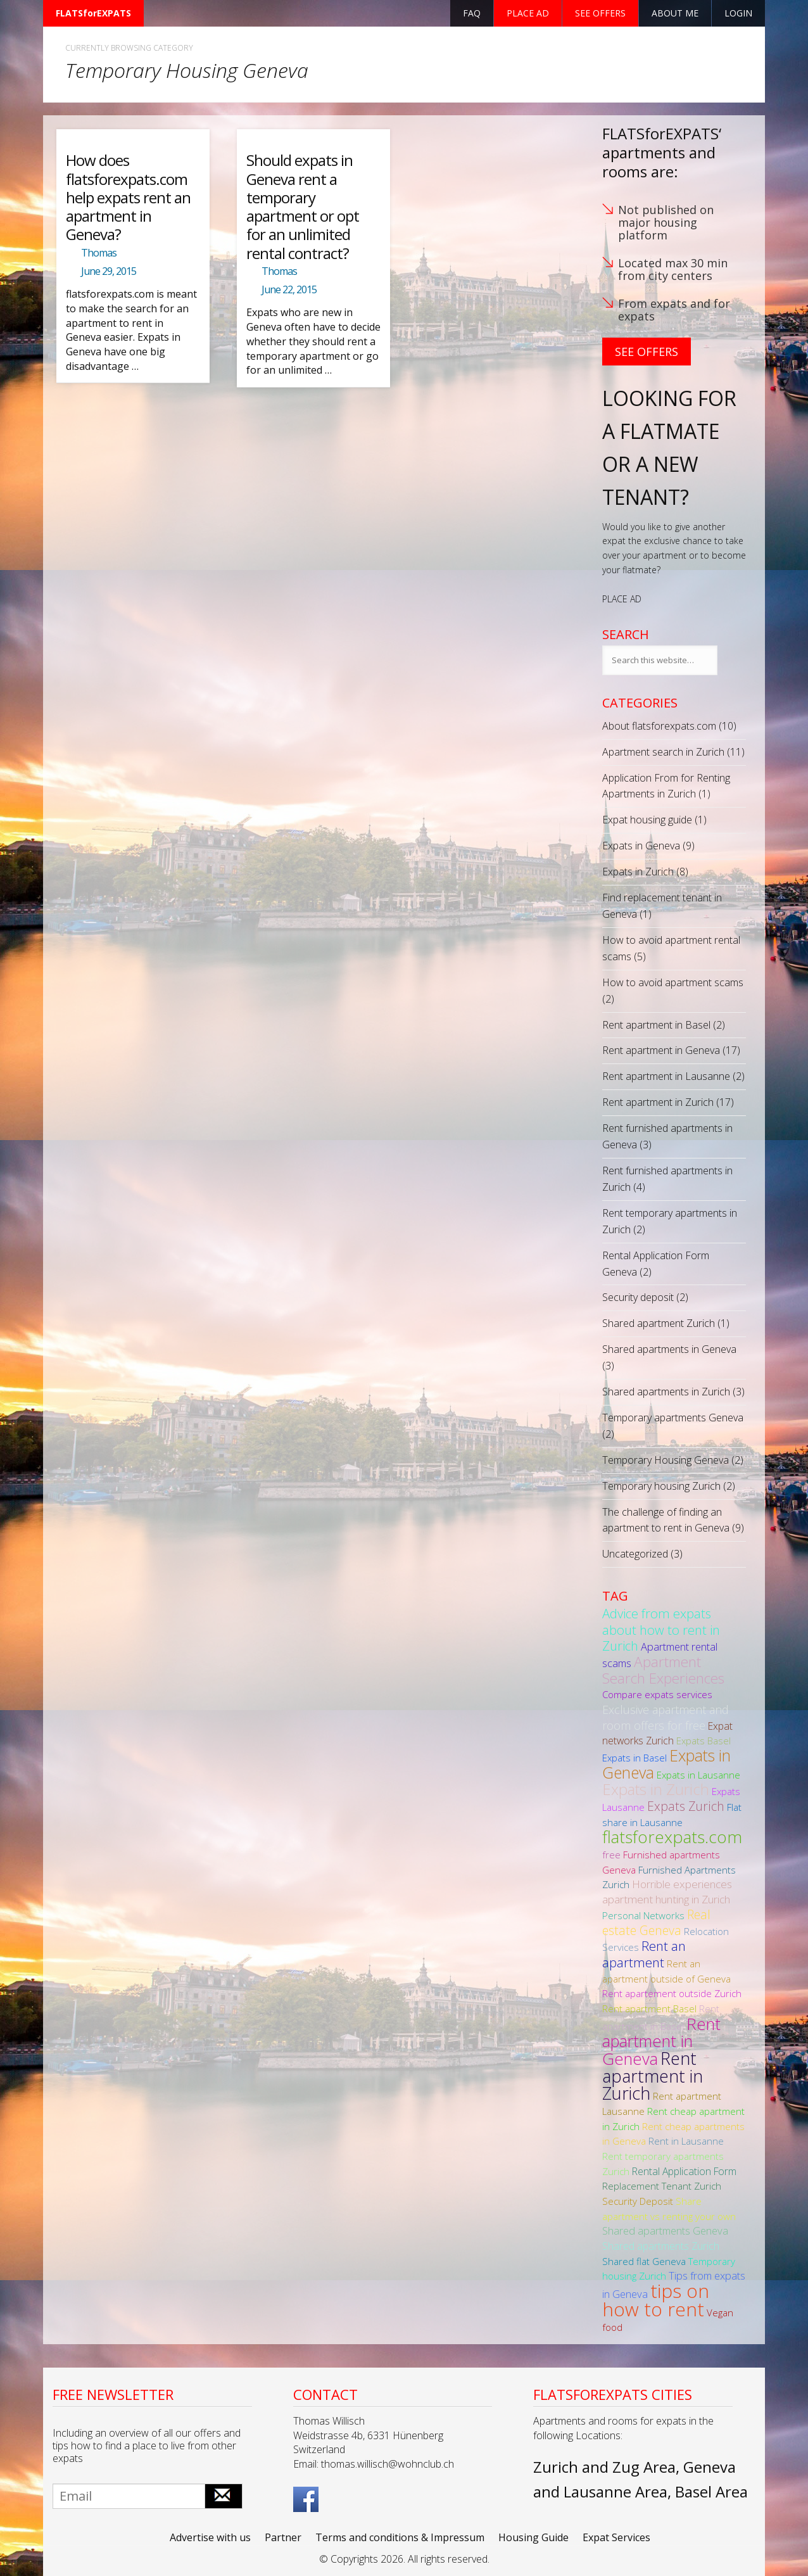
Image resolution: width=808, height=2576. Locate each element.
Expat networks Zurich (667, 1733)
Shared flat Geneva (644, 2261)
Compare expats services (657, 1694)
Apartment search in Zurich (663, 752)
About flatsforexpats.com (659, 726)
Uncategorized (635, 1554)
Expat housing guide (647, 820)
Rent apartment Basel (649, 2008)
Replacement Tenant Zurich (661, 2185)
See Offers (646, 351)
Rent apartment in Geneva (661, 1050)
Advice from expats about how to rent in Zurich (661, 1629)
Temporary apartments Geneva (672, 1417)
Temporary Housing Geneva (665, 1460)
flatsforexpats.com (672, 1836)
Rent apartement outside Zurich (672, 1993)
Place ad (528, 13)
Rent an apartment (644, 1954)
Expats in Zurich (638, 872)
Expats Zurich (685, 1806)
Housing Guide (533, 2537)
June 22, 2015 (289, 289)
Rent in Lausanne (686, 2141)
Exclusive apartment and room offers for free (665, 1717)
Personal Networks (643, 1915)
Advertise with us (210, 2537)
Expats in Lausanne (698, 1774)
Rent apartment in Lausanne (666, 1076)
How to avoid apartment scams (672, 982)
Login (738, 13)
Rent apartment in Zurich (658, 1102)
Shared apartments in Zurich (666, 1392)
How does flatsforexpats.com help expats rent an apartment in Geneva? (128, 196)
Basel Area (711, 2491)
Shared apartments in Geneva (669, 1349)
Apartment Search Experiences (663, 1670)
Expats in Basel (634, 1757)
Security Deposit (637, 2201)
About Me (675, 13)
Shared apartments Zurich (660, 2246)
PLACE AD (621, 599)
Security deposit (638, 1297)
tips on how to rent (655, 2300)
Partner (283, 2537)
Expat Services (616, 2537)
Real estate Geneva (656, 1922)
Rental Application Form (684, 2171)
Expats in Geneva (641, 846)
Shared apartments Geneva (665, 2230)
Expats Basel (703, 1740)
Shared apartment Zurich (658, 1323)
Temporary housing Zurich (661, 1486)
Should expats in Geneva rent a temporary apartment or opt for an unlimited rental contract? (302, 206)
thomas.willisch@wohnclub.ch (387, 2464)
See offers (600, 13)
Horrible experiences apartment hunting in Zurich (667, 1892)
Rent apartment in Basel (656, 1025)
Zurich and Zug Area (604, 2466)
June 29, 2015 (108, 271)
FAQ (472, 13)
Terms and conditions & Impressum (399, 2537)
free (611, 1854)
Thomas (99, 253)
